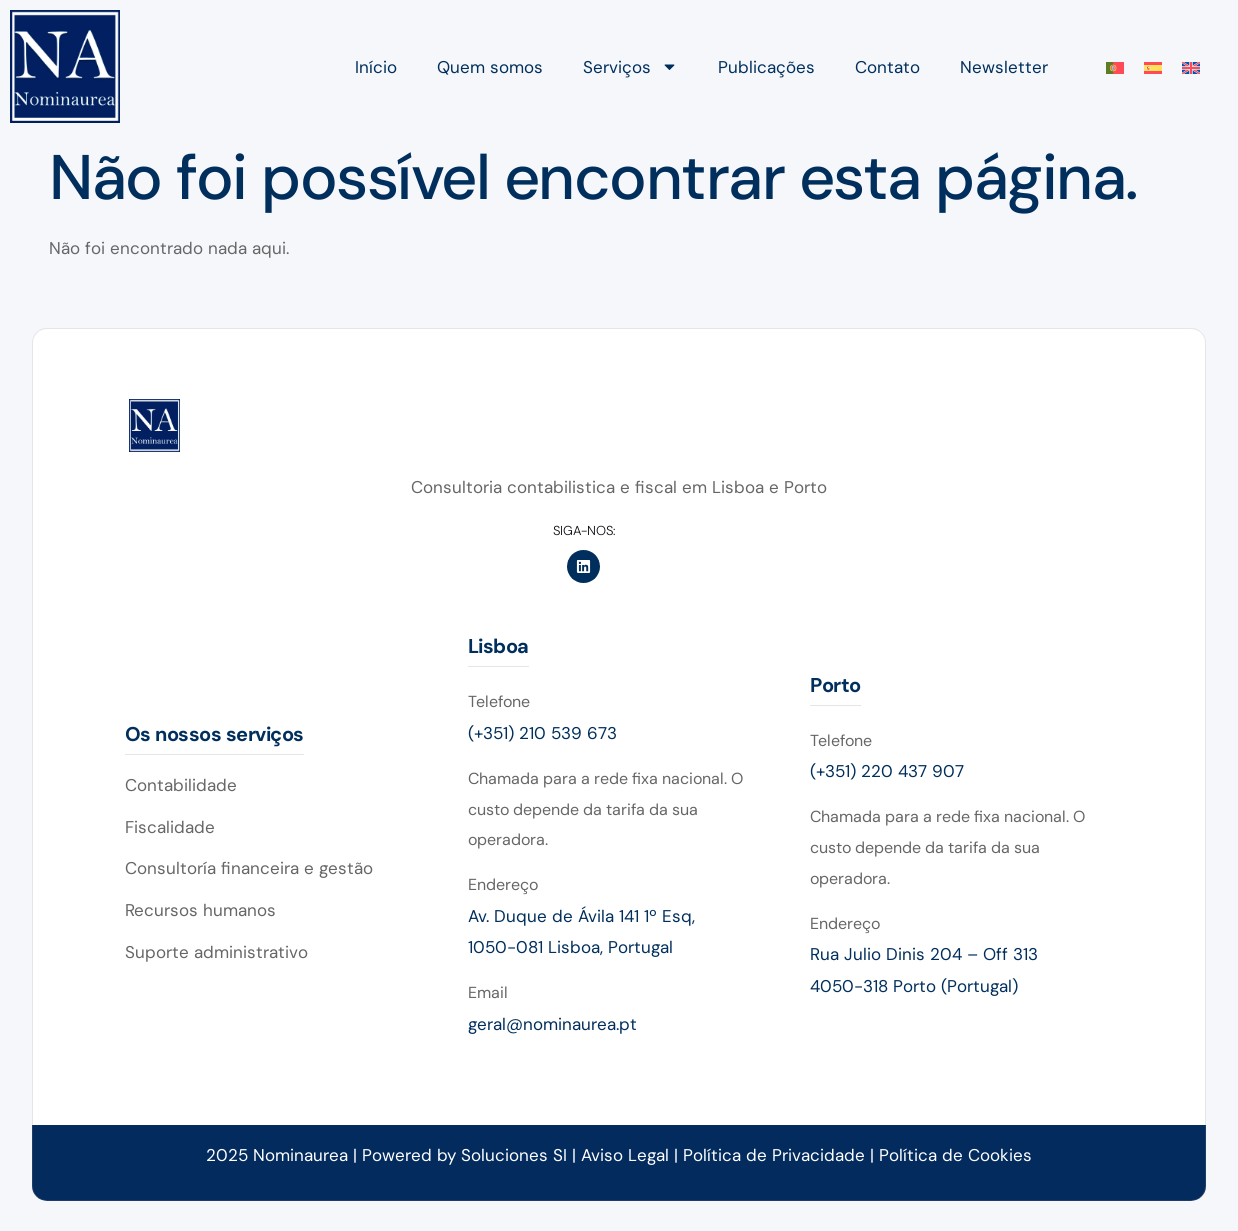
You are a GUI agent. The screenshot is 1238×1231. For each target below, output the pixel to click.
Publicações (766, 67)
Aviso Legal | (632, 1155)
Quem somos (490, 67)
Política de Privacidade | (781, 1155)
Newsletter (1004, 67)
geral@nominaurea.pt (552, 1024)
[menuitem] (1115, 67)
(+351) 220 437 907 (887, 771)
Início (376, 67)
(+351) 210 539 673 (542, 733)
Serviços (630, 66)
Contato (887, 67)
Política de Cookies (955, 1155)
